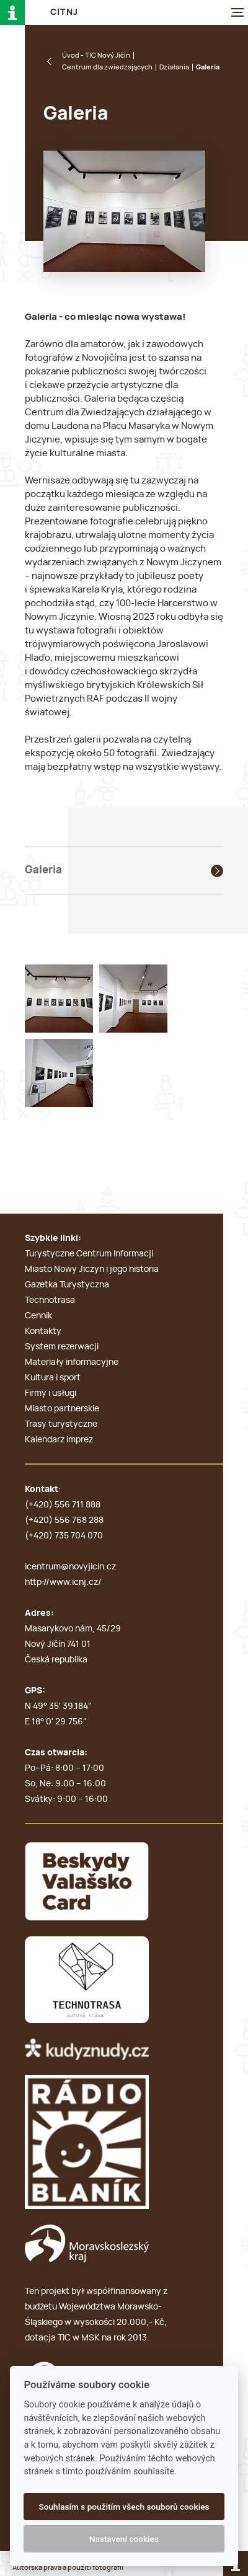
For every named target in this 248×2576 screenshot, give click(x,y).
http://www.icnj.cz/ (63, 1582)
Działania (174, 67)
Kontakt (41, 1489)
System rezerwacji (62, 1347)
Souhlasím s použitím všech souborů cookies (123, 2507)
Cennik (38, 1316)
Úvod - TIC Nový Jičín (96, 55)
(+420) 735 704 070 (64, 1536)
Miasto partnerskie (62, 1409)
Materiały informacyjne (71, 1362)
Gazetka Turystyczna (67, 1285)
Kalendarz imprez (59, 1440)
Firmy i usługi (50, 1393)
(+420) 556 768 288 (64, 1520)
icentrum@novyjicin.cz (70, 1567)
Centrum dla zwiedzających (107, 67)
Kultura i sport (53, 1378)
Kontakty (43, 1331)
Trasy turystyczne (61, 1424)
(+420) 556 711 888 (62, 1505)
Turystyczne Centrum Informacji (89, 1254)
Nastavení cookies (124, 2539)
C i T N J (63, 12)
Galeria (43, 870)
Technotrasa (50, 1300)
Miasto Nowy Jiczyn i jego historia (92, 1269)
